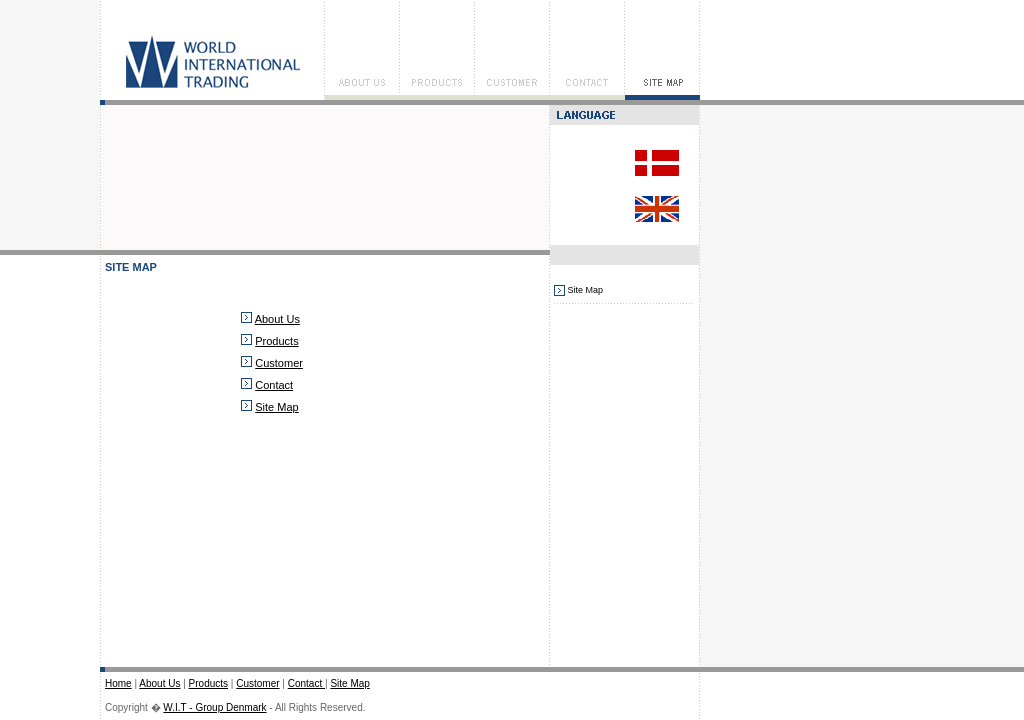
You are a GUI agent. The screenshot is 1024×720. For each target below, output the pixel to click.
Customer (279, 363)
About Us (277, 319)
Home (118, 683)
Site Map (276, 407)
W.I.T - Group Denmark (214, 707)
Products (276, 341)
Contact (274, 385)
